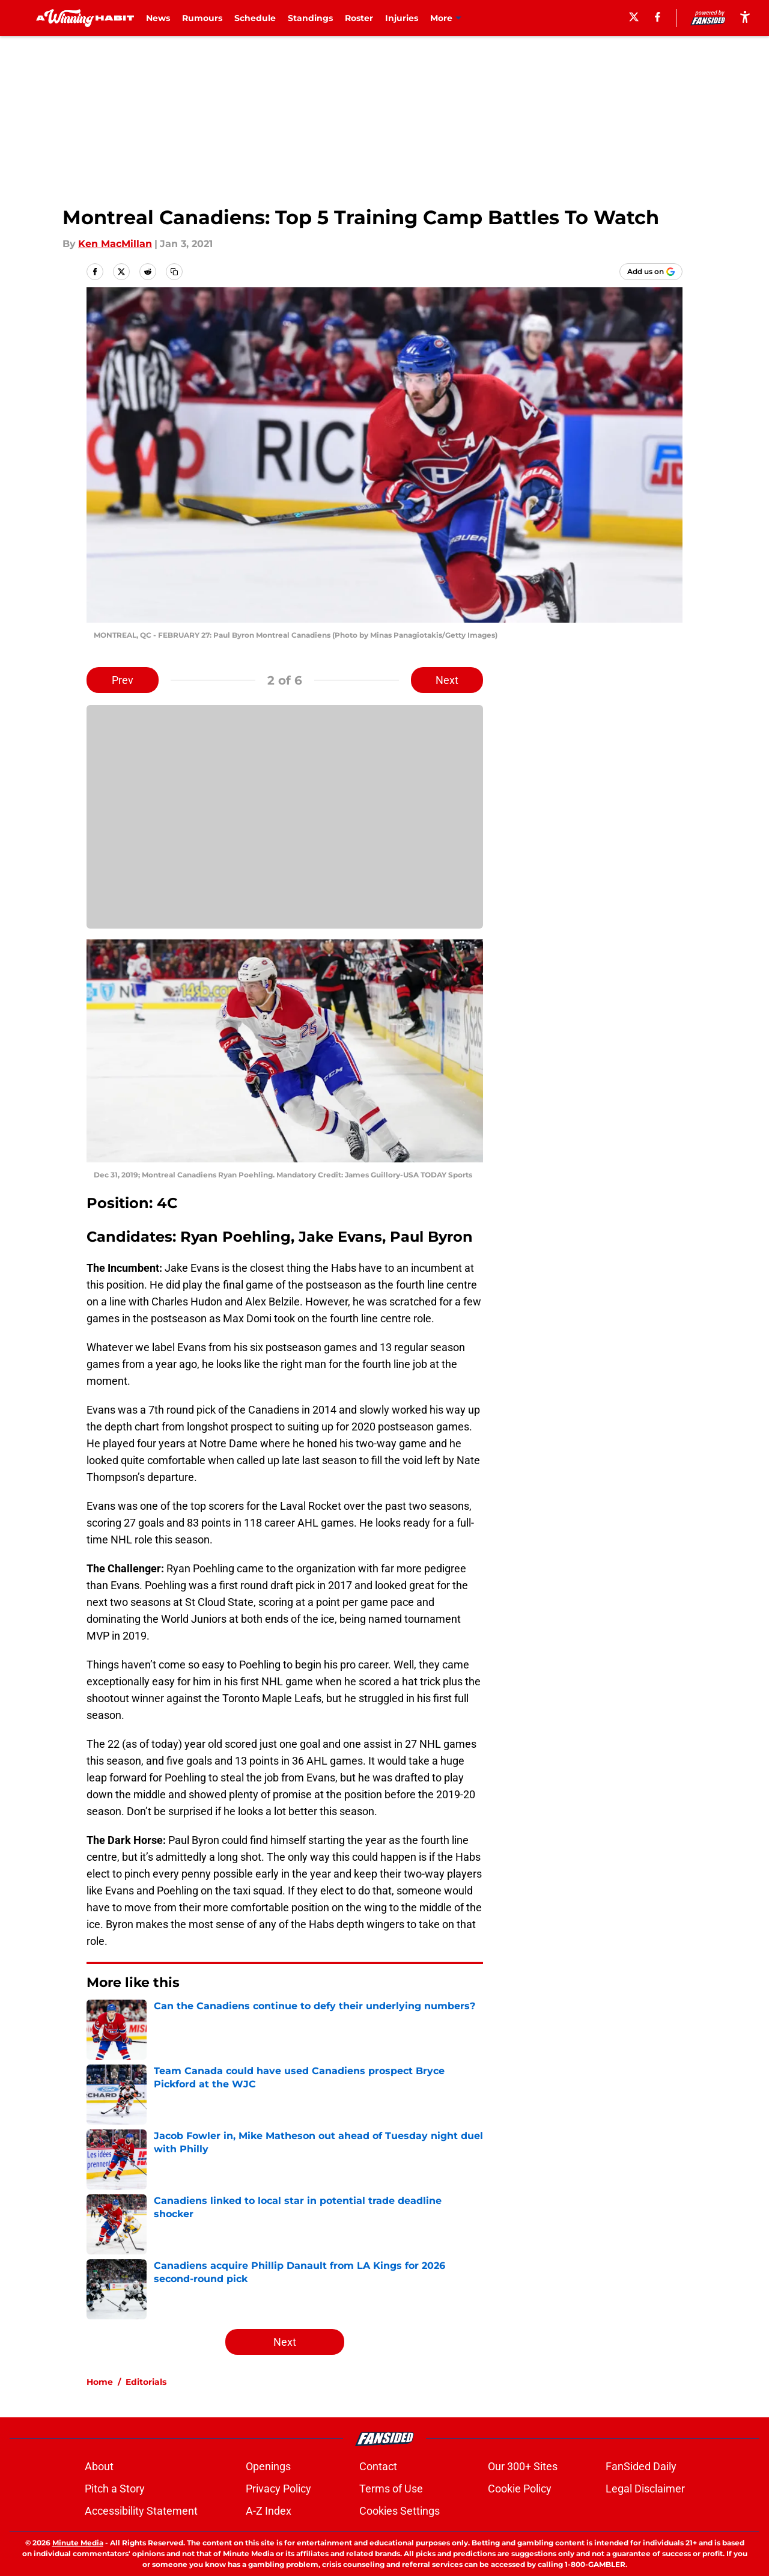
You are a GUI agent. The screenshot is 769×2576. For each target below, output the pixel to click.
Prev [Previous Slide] (122, 680)
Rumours (202, 18)
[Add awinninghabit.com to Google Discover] (650, 271)
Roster (359, 18)
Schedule (255, 18)
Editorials (146, 2381)
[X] (634, 17)
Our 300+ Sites (523, 2466)
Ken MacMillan (115, 243)
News (158, 18)
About (99, 2466)
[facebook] (657, 17)
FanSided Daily (641, 2466)
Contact (378, 2466)
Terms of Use (391, 2488)
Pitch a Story (115, 2488)
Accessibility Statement (141, 2510)
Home (100, 2381)
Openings (268, 2466)
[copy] (174, 271)
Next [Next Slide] (447, 680)
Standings (310, 18)
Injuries (401, 18)
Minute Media (77, 2542)
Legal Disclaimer (645, 2488)
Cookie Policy (520, 2488)
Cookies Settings (399, 2510)
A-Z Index (268, 2510)
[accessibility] (745, 16)
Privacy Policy (278, 2488)
